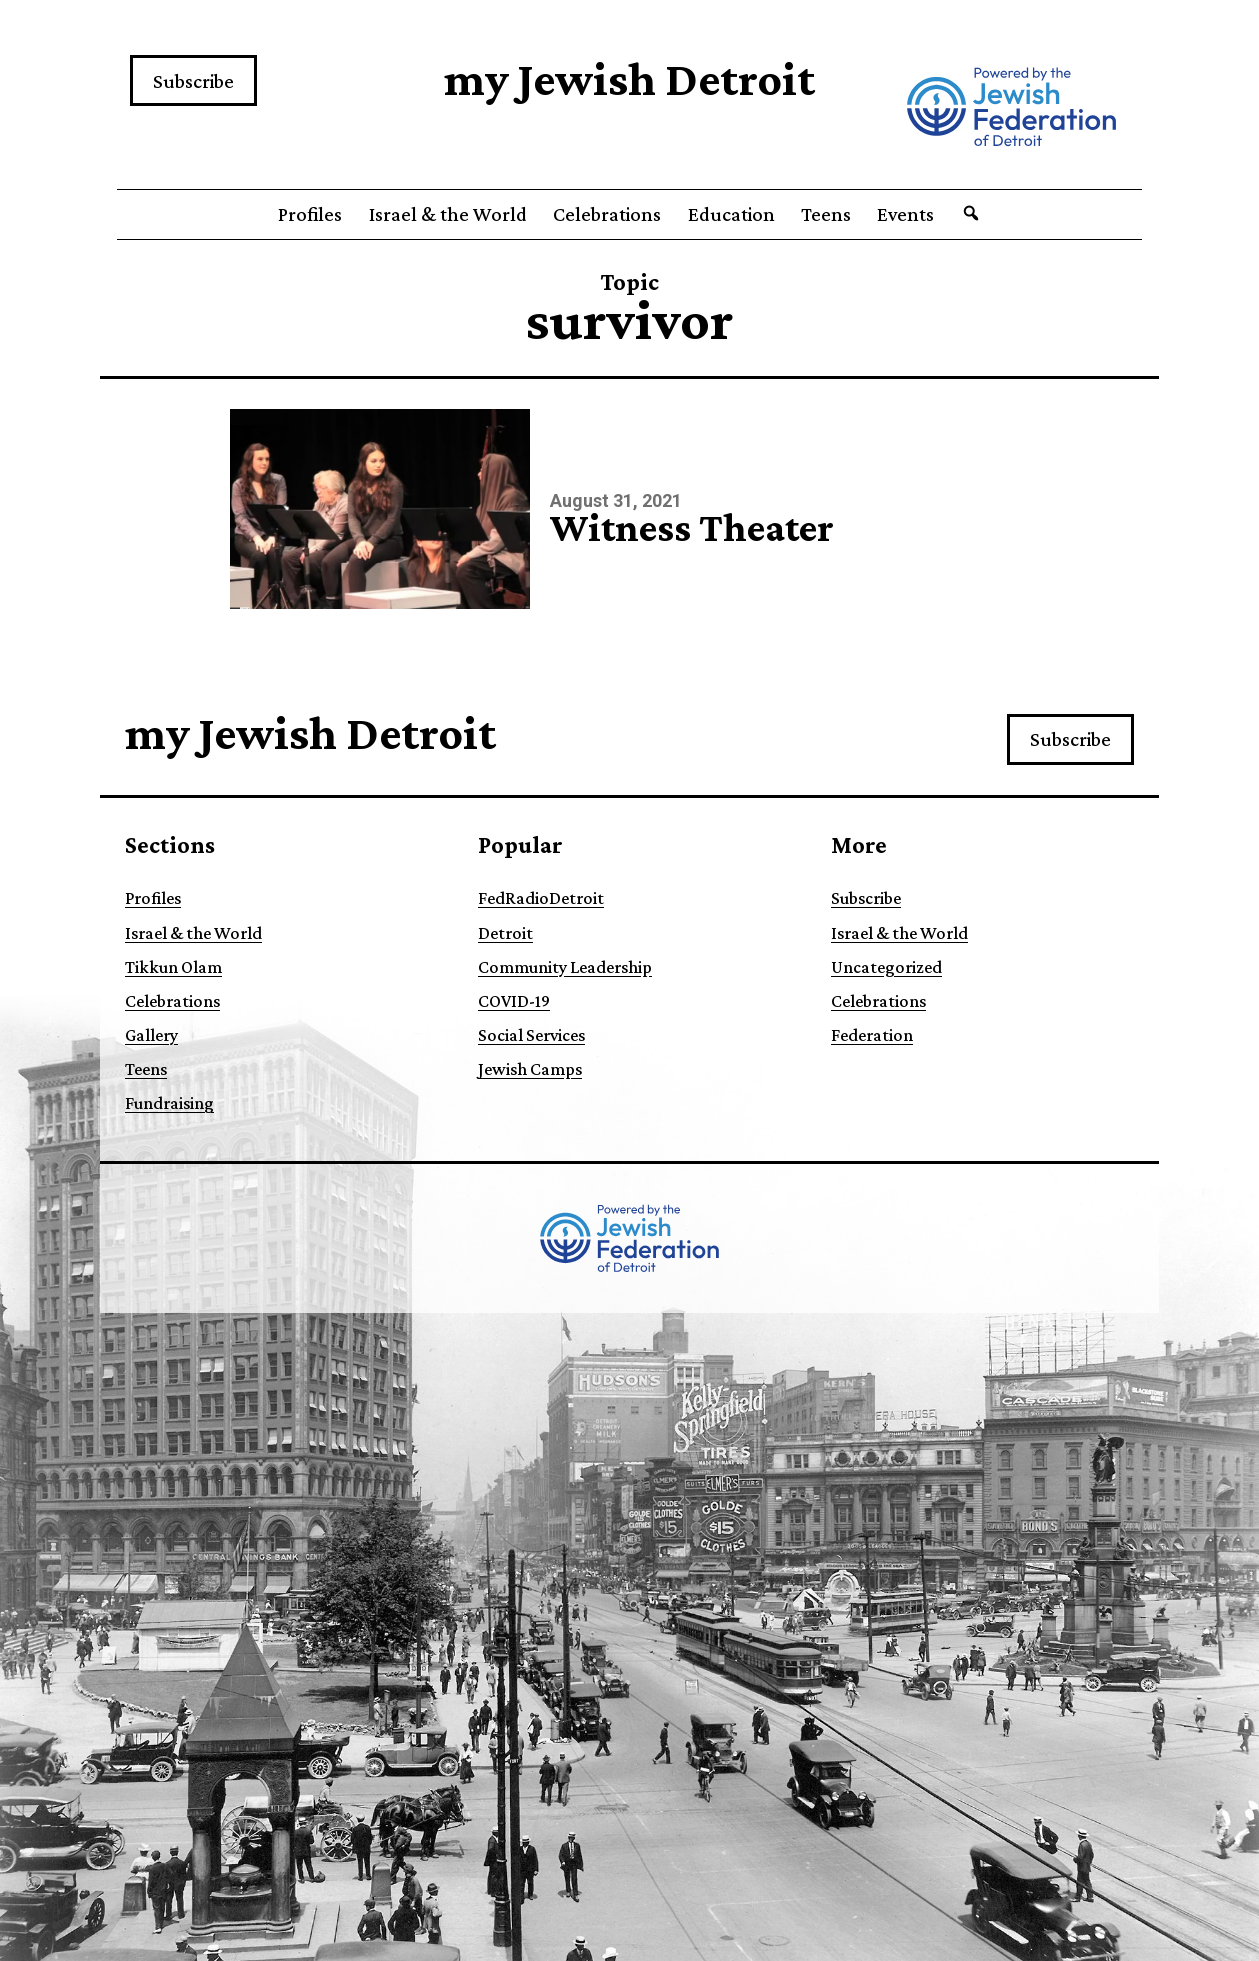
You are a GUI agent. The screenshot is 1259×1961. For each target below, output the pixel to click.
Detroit (505, 933)
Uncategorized (886, 967)
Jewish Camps (530, 1069)
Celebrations (607, 214)
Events (905, 214)
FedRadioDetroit (541, 898)
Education (731, 214)
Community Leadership (565, 967)
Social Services (531, 1035)
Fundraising (169, 1103)
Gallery (151, 1035)
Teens (826, 214)
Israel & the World (448, 214)
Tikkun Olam (173, 967)
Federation (872, 1035)
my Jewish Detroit (629, 78)
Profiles (310, 214)
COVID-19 (514, 1001)
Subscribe (193, 81)
